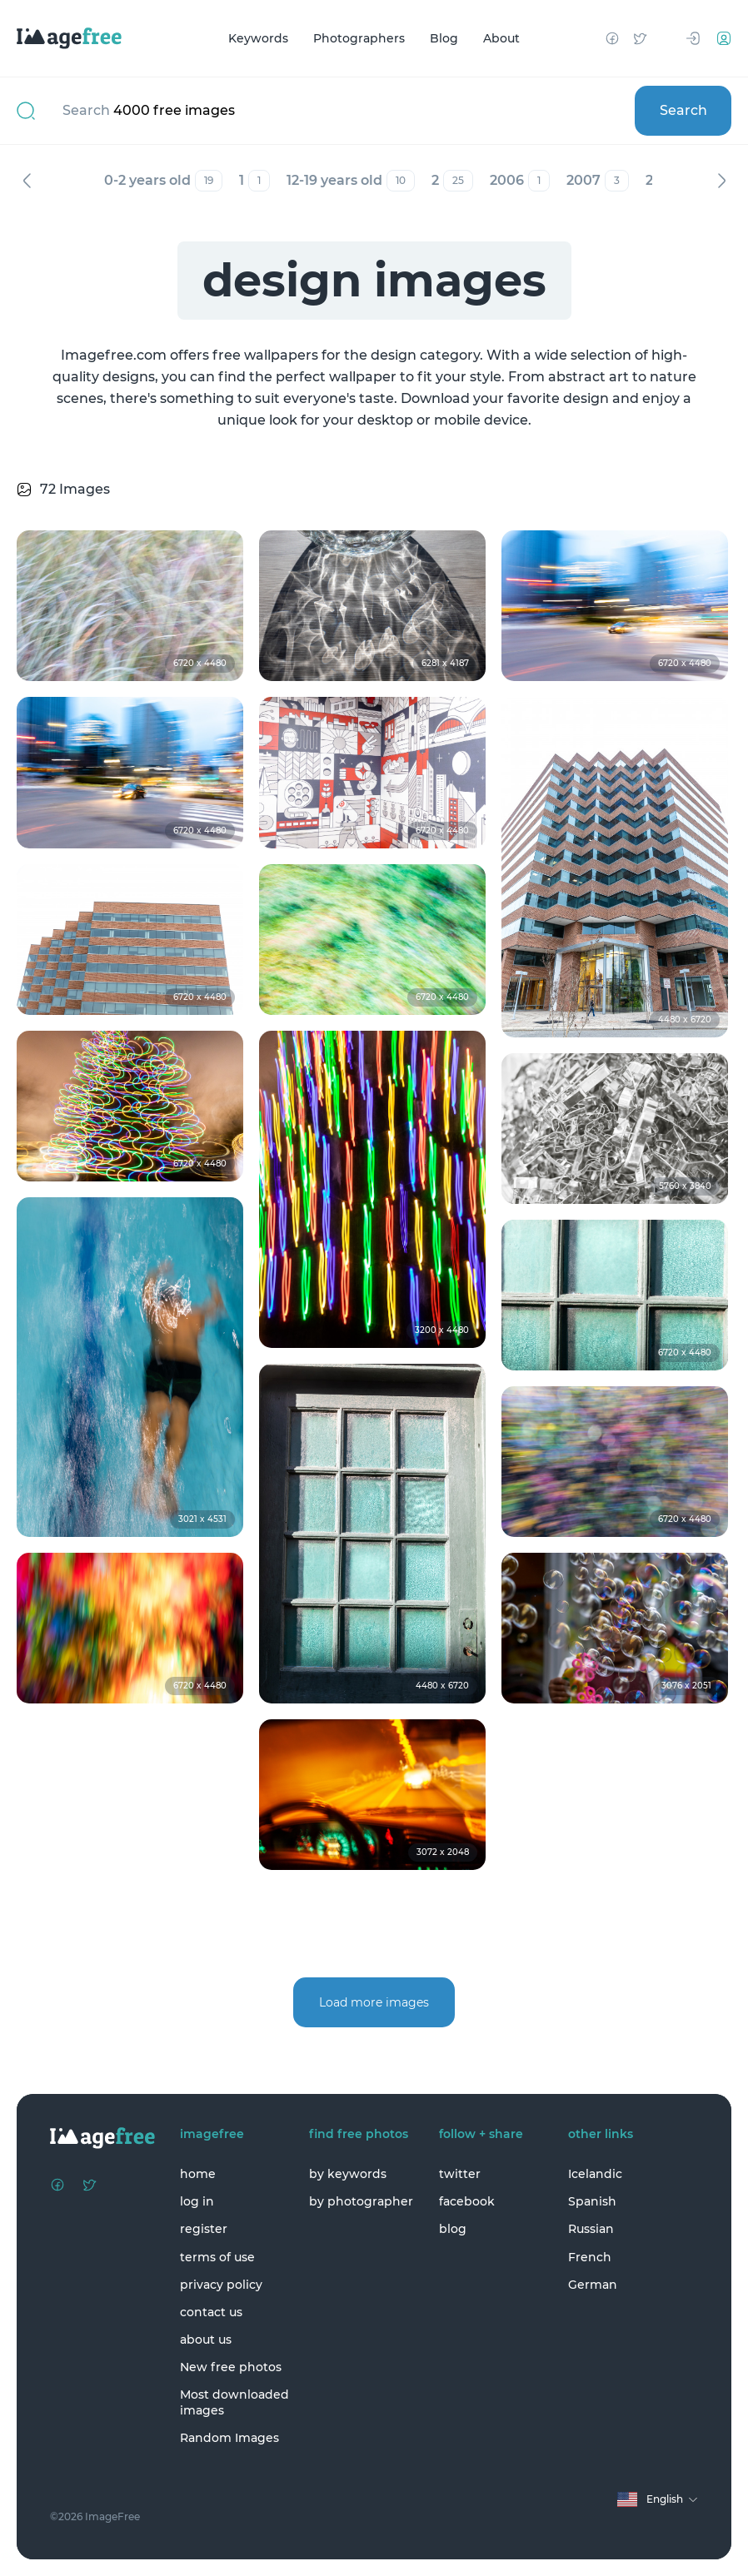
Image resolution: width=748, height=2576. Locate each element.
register (203, 2228)
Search (683, 110)
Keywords (258, 38)
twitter (460, 2173)
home (198, 2173)
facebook (467, 2201)
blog (452, 2228)
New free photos (231, 2367)
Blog (444, 38)
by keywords (347, 2173)
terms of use (217, 2257)
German (592, 2284)
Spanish (592, 2201)
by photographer (361, 2201)
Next (721, 181)
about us (206, 2339)
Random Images (229, 2437)
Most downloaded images (234, 2402)
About (501, 38)
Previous (27, 181)
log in (197, 2201)
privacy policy (221, 2284)
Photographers (359, 38)
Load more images (374, 2002)
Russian (591, 2228)
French (589, 2257)
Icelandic (595, 2173)
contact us (211, 2312)
